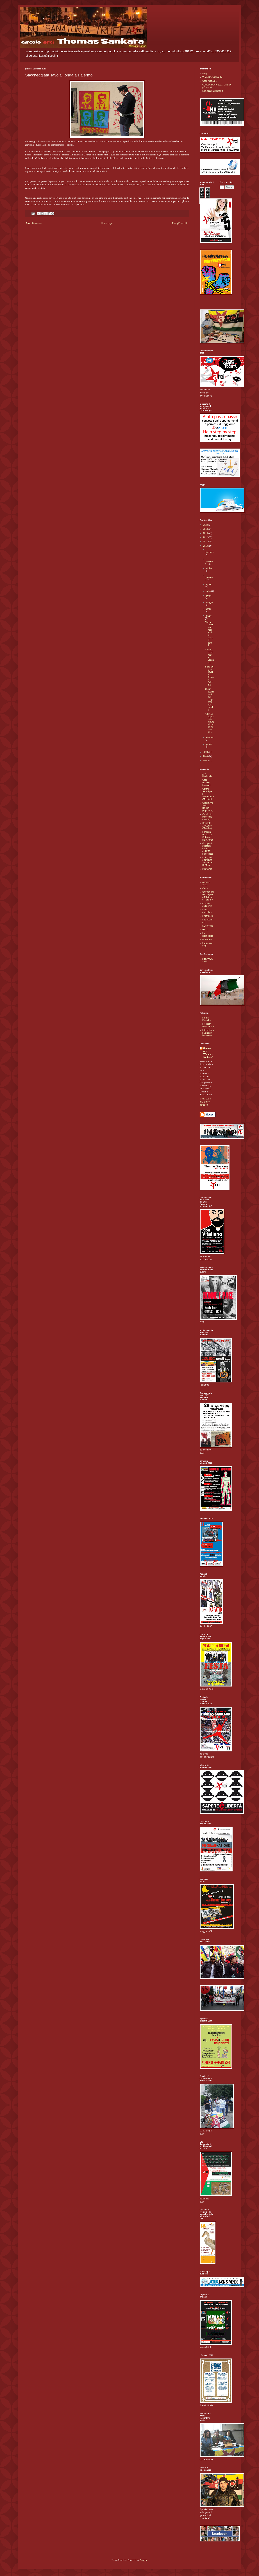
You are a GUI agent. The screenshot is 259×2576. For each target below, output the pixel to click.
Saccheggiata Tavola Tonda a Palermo (209, 675)
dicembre (209, 552)
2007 (205, 760)
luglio (208, 591)
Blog (204, 73)
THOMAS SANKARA (212, 77)
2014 (205, 529)
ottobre (209, 568)
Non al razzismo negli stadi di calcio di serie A (209, 634)
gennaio (209, 744)
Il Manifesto (207, 916)
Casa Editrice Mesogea (206, 782)
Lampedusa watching (212, 91)
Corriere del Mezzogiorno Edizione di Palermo (208, 896)
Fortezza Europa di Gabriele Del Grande (207, 836)
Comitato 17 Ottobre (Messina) (207, 826)
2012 (205, 537)
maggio (209, 602)
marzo (209, 616)
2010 (205, 546)
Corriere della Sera (207, 904)
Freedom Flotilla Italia (208, 1025)
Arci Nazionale (207, 775)
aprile (208, 609)
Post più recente (34, 223)
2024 (205, 525)
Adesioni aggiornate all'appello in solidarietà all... (209, 723)
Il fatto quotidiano (207, 910)
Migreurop (207, 869)
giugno (209, 595)
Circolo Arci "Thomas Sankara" (208, 1052)
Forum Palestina (206, 1019)
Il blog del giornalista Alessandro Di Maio (207, 861)
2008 (205, 756)
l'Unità (205, 929)
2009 (205, 752)
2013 (205, 533)
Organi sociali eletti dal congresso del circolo (209, 699)
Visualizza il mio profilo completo (205, 1101)
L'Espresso (207, 926)
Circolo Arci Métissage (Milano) (207, 817)
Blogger (143, 2560)
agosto (209, 584)
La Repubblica (207, 934)
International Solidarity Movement (208, 1033)
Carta (205, 888)
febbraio (209, 737)
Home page (107, 223)
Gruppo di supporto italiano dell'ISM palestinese (207, 848)
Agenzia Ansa (206, 883)
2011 (205, 541)
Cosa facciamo (209, 81)
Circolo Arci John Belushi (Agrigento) (207, 807)
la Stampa (207, 939)
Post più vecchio (180, 223)
